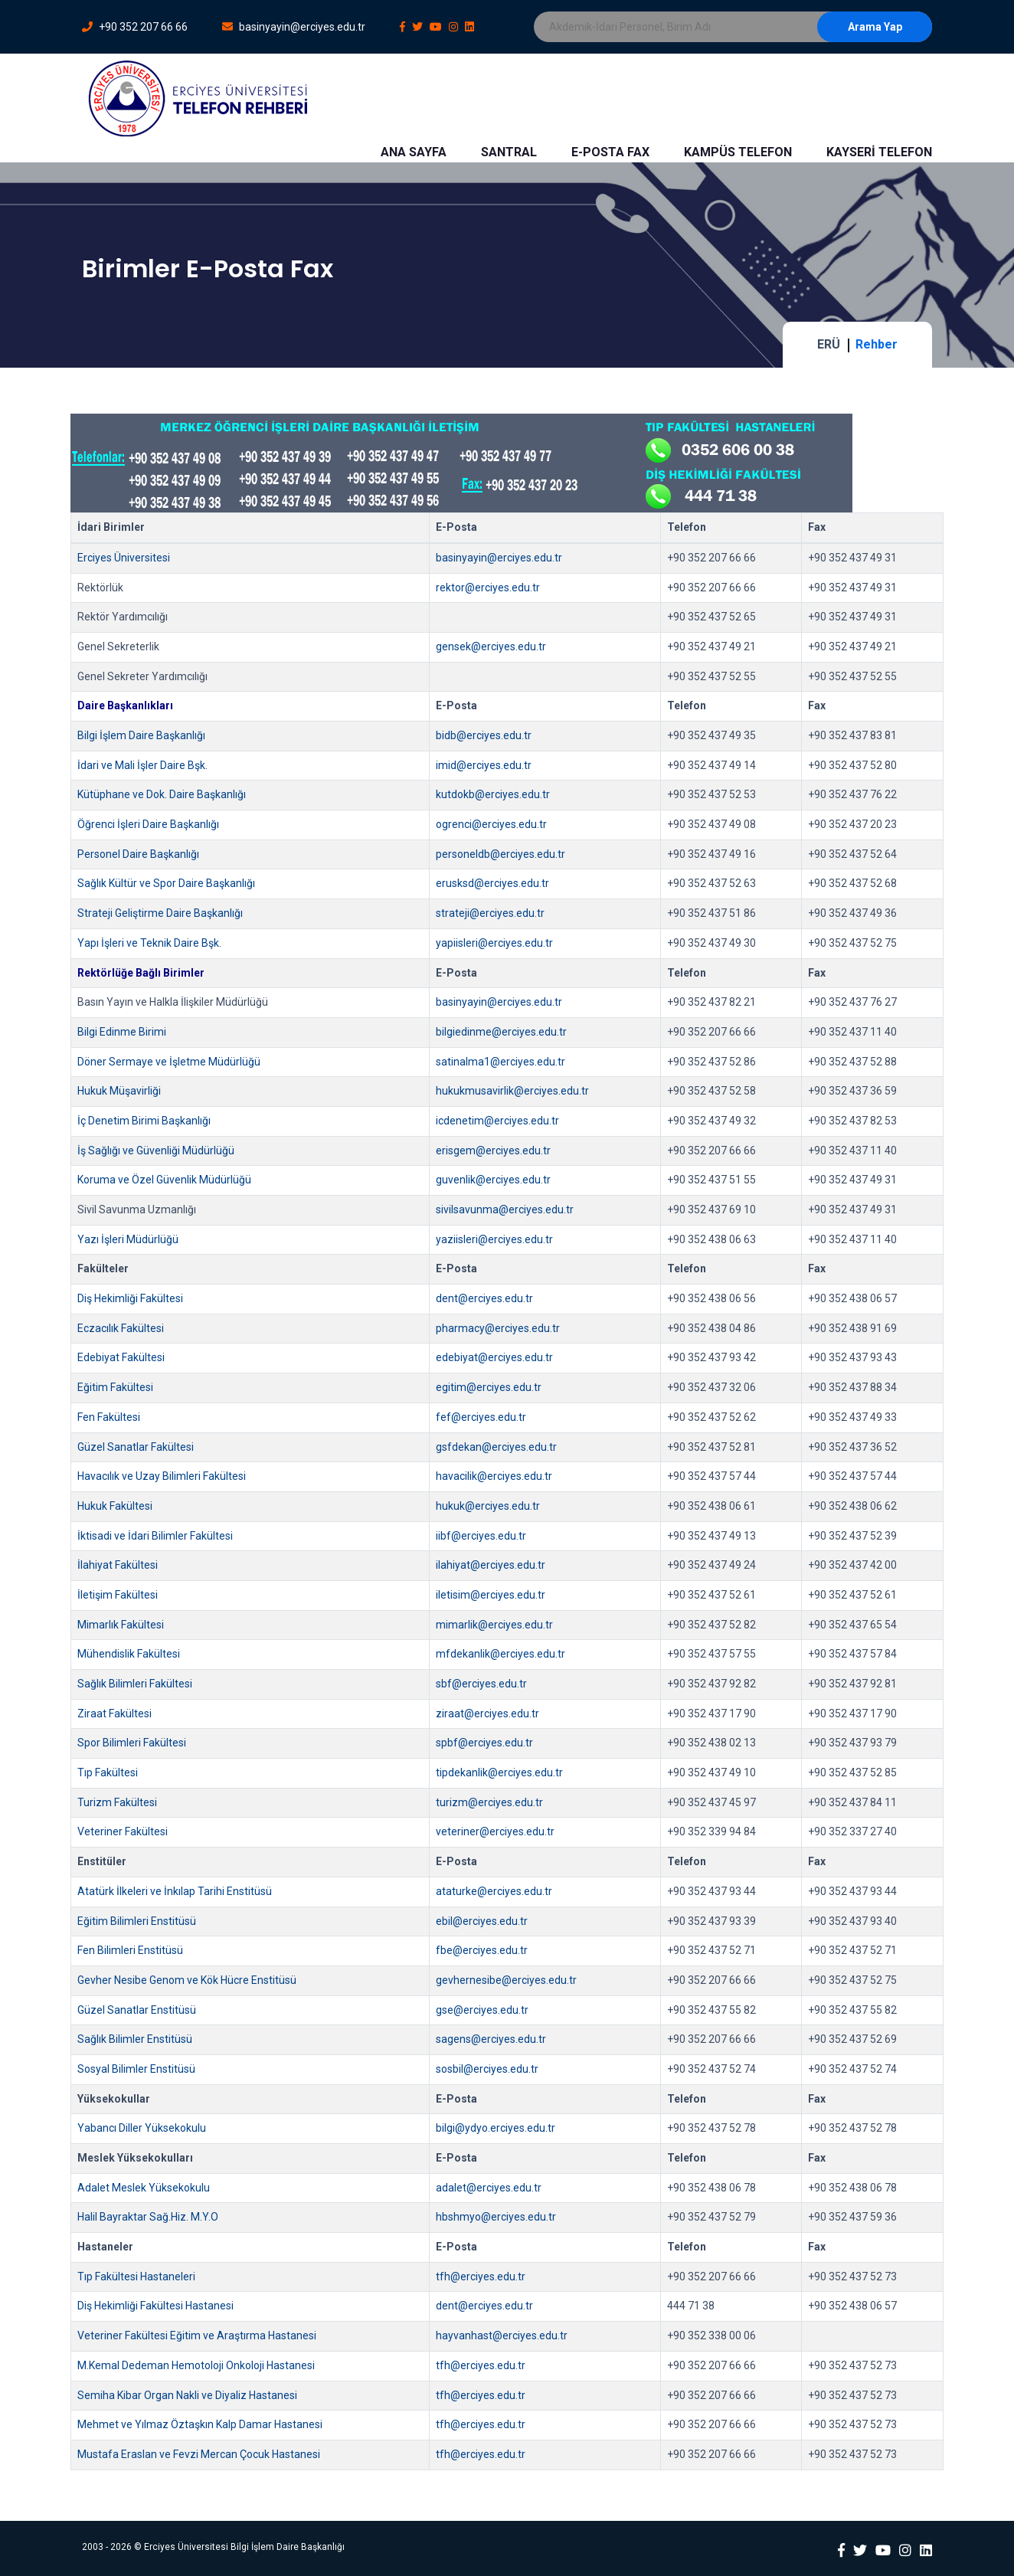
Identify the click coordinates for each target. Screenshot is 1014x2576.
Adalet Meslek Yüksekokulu (143, 2188)
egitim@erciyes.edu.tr (488, 1387)
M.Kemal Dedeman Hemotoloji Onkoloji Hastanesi (196, 2365)
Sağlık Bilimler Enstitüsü (134, 2039)
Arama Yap (875, 27)
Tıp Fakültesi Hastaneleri (136, 2276)
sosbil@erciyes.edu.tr (487, 2069)
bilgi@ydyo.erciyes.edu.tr (495, 2128)
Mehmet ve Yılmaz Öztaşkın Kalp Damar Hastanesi (199, 2424)
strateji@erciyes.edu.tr (490, 913)
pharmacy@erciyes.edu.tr (498, 1328)
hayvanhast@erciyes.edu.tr (502, 2335)
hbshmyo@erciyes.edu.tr (496, 2217)
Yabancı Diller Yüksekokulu (141, 2128)
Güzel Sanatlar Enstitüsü (136, 2010)
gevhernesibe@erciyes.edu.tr (506, 1980)
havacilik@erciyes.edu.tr (494, 1476)
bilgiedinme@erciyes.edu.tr (501, 1032)
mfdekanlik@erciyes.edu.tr (500, 1654)
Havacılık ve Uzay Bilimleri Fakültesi (161, 1476)
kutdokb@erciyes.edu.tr (493, 794)
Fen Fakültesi (108, 1417)
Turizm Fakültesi (117, 1802)
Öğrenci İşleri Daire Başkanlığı (148, 824)
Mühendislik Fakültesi (128, 1654)
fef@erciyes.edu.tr (481, 1417)
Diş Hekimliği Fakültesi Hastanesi (155, 2305)
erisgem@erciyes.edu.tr (493, 1150)
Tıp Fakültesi (107, 1772)
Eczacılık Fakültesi (120, 1328)
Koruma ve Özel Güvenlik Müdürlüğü (164, 1179)
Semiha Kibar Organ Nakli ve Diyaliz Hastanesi (187, 2395)
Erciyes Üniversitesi (123, 558)
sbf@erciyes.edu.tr (481, 1684)
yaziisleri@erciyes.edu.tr (494, 1239)
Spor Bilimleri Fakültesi (131, 1742)
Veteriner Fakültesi (122, 1831)
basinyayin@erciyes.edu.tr (293, 27)
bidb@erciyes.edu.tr (484, 735)
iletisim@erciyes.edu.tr (490, 1595)
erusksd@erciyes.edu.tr (492, 883)
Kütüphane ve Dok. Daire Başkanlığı (161, 794)
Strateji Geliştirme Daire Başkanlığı (160, 913)
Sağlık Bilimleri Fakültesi (134, 1684)
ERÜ (828, 344)
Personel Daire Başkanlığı (138, 854)
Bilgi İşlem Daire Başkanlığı (141, 735)
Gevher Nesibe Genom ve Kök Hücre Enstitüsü (186, 1980)
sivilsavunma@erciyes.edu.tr (505, 1209)
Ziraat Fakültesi (114, 1713)
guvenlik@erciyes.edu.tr (493, 1179)
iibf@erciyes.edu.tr (481, 1536)
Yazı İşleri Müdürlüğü (127, 1239)
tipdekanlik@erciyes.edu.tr (499, 1772)
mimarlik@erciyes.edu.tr (494, 1625)
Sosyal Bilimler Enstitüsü (136, 2069)
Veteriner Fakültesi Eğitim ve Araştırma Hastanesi (196, 2335)
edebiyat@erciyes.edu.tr (494, 1357)
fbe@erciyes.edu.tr (482, 1950)
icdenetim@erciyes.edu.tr (497, 1121)
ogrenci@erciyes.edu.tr (491, 824)
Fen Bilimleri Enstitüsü (130, 1950)
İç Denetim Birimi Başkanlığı (144, 1121)
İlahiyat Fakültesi (117, 1565)
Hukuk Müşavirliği (119, 1091)
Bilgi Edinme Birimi (121, 1032)
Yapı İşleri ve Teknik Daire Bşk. (149, 943)
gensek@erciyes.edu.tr (491, 646)
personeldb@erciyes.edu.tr (500, 854)
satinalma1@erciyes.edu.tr (500, 1062)
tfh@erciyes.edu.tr (480, 2276)
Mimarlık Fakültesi (120, 1625)
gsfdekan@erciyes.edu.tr (496, 1447)
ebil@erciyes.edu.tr (482, 1921)
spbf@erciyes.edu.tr (484, 1742)
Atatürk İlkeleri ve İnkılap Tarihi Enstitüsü (174, 1891)
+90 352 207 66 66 (135, 27)
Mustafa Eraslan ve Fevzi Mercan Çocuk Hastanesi (198, 2454)
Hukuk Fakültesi (114, 1506)
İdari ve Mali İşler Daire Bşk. (142, 765)
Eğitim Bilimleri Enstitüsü (136, 1921)
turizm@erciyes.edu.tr (489, 1802)
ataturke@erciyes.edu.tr (494, 1891)
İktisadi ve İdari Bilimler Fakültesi (155, 1536)
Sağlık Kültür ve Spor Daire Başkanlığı (166, 883)
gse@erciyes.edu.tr (482, 2010)
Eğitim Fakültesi (115, 1387)
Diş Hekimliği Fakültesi (130, 1298)
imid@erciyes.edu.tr (484, 765)
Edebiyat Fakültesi (121, 1357)
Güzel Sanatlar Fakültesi (135, 1447)
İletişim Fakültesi (117, 1595)
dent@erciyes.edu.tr (484, 1298)
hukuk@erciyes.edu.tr (488, 1506)
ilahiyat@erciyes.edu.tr (490, 1565)
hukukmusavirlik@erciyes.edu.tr (512, 1091)
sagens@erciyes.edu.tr (491, 2039)
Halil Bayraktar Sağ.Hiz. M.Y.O (147, 2217)
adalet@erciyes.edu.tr (488, 2188)
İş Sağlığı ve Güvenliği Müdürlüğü (155, 1150)
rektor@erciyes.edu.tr (488, 587)
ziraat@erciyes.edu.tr (487, 1713)
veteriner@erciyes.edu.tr (495, 1831)
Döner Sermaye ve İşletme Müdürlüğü (168, 1062)
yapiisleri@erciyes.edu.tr (494, 943)
